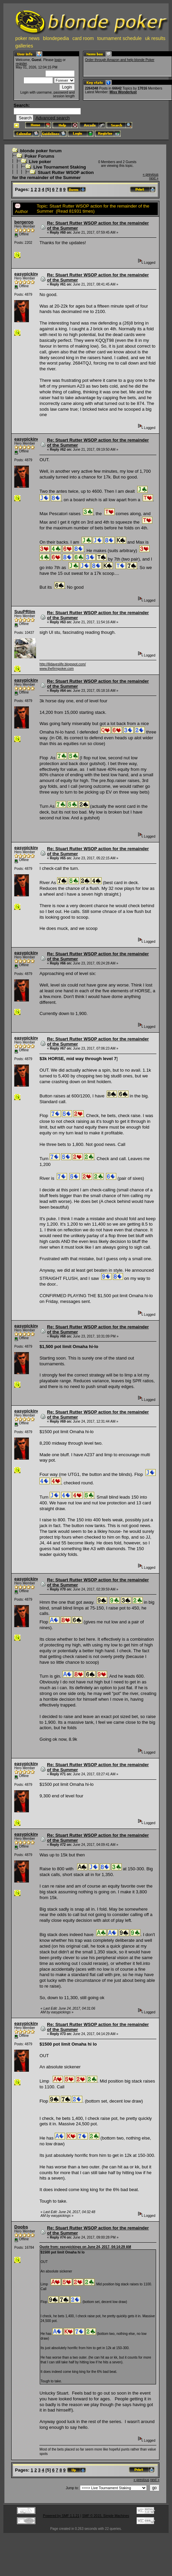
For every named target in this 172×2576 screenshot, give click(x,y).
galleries (24, 45)
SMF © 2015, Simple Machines (105, 2516)
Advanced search (52, 117)
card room (83, 38)
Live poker (40, 161)
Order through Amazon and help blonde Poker (119, 60)
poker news (27, 38)
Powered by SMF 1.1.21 (61, 2516)
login (58, 60)
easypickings (28, 273)
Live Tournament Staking (59, 167)
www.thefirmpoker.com (56, 668)
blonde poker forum (41, 150)
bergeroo (23, 222)
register (21, 63)
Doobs (21, 2226)
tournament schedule (119, 38)
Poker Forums (39, 156)
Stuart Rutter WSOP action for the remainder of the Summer (53, 175)
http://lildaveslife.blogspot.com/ (62, 664)
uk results (155, 38)
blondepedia (56, 38)
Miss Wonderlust (123, 92)
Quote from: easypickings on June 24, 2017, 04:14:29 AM (85, 2247)
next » (153, 178)
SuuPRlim (24, 611)
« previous (150, 174)
